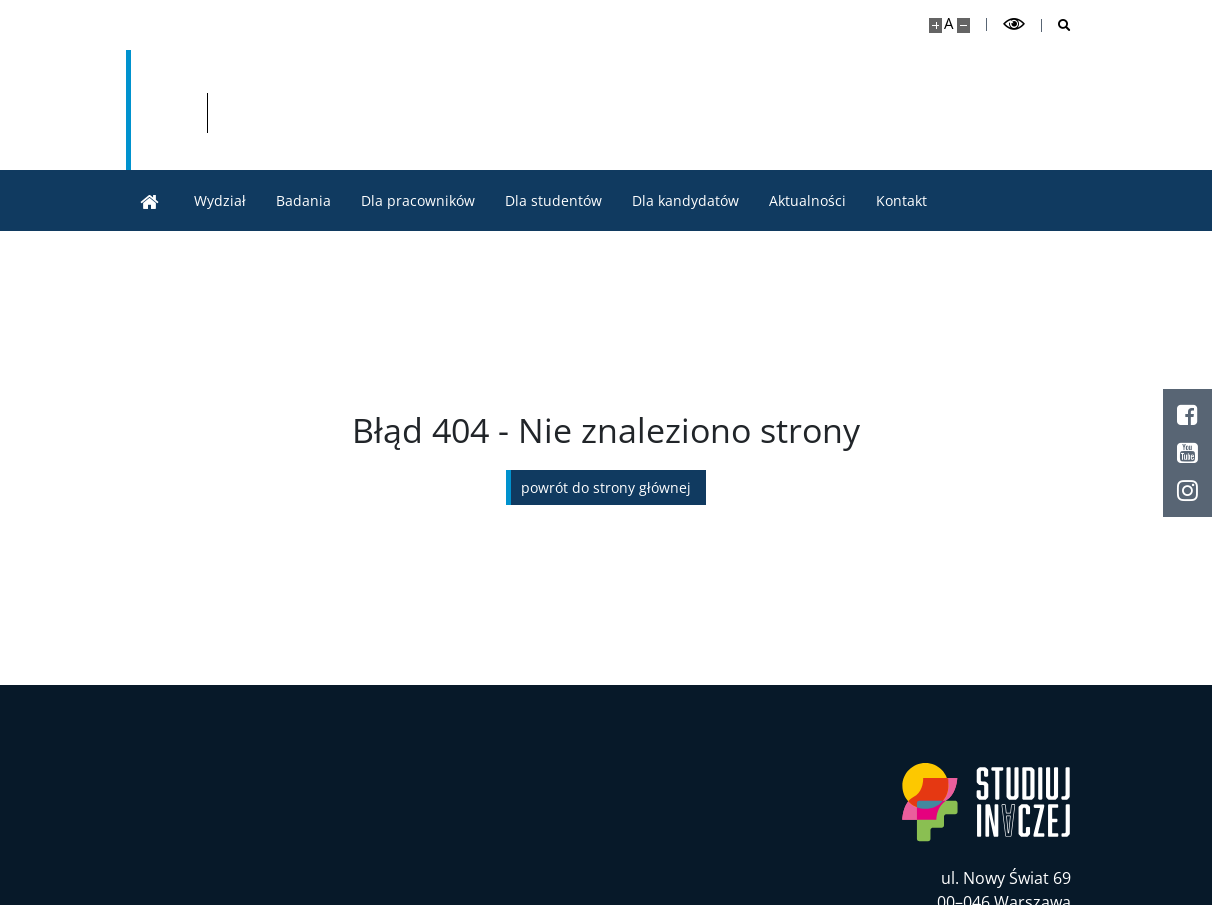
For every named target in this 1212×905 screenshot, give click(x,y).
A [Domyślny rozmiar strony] (948, 23)
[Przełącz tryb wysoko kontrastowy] (1014, 24)
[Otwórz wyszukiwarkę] (1056, 25)
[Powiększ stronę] (935, 25)
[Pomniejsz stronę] (963, 25)
